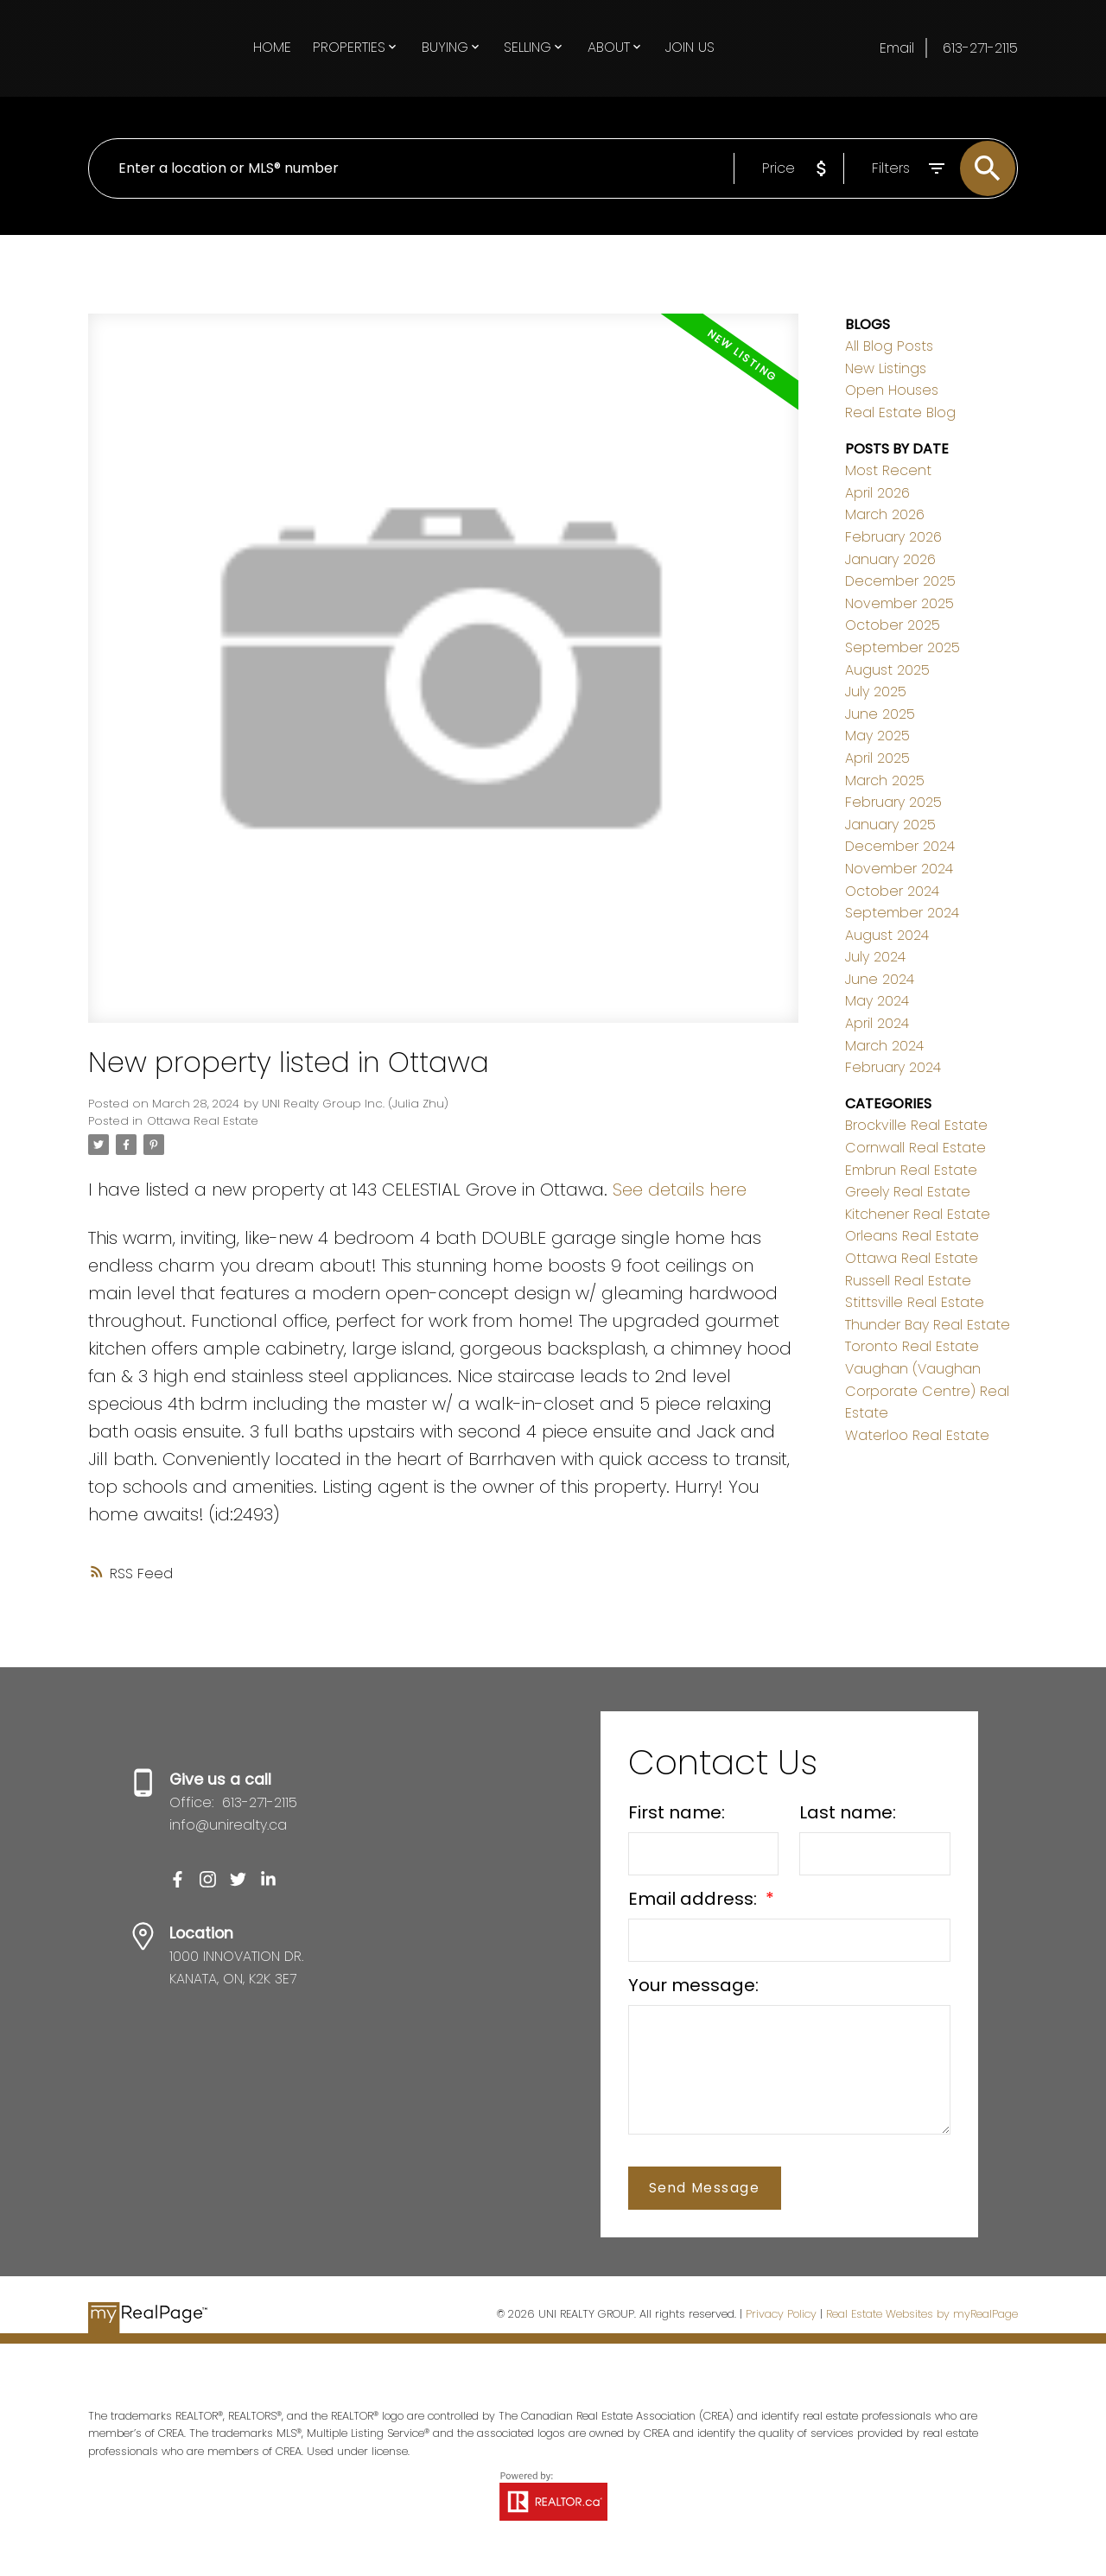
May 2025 (877, 736)
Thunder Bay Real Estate (927, 1325)
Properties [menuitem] (349, 47)
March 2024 (884, 1046)
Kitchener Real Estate (917, 1214)
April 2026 (877, 493)
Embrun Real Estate (911, 1170)
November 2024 (899, 869)
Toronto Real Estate (912, 1346)
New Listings (885, 368)
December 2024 (900, 846)
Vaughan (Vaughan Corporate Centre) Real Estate (927, 1391)
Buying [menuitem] (445, 47)
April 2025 (877, 758)
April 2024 (877, 1023)
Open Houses (891, 390)
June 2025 (880, 714)
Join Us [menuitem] (690, 47)
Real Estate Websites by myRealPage (922, 2313)
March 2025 (885, 780)
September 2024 (902, 913)
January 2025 (890, 824)
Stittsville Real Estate (914, 1302)
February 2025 (893, 802)
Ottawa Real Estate (202, 1121)
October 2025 (892, 625)
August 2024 (887, 935)
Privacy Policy (781, 2313)
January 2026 (890, 559)
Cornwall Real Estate (915, 1148)
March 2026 (885, 514)
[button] (177, 1879)
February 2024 (893, 1067)
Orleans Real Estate (912, 1236)
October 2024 (892, 891)
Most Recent (888, 470)
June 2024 (879, 979)
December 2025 (900, 581)
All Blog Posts (889, 346)
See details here (680, 1189)
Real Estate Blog (900, 412)
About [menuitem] (609, 47)
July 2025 (875, 691)
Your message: (693, 1985)
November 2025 (899, 603)
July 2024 (875, 957)
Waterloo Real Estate (917, 1435)
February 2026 (893, 537)
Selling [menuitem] (527, 47)
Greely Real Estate (907, 1192)
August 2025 (887, 670)
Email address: (694, 1899)
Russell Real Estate (908, 1281)
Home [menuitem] (272, 47)
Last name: (847, 1812)
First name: (676, 1812)
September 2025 (902, 647)
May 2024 (877, 1001)
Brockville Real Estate (916, 1125)
